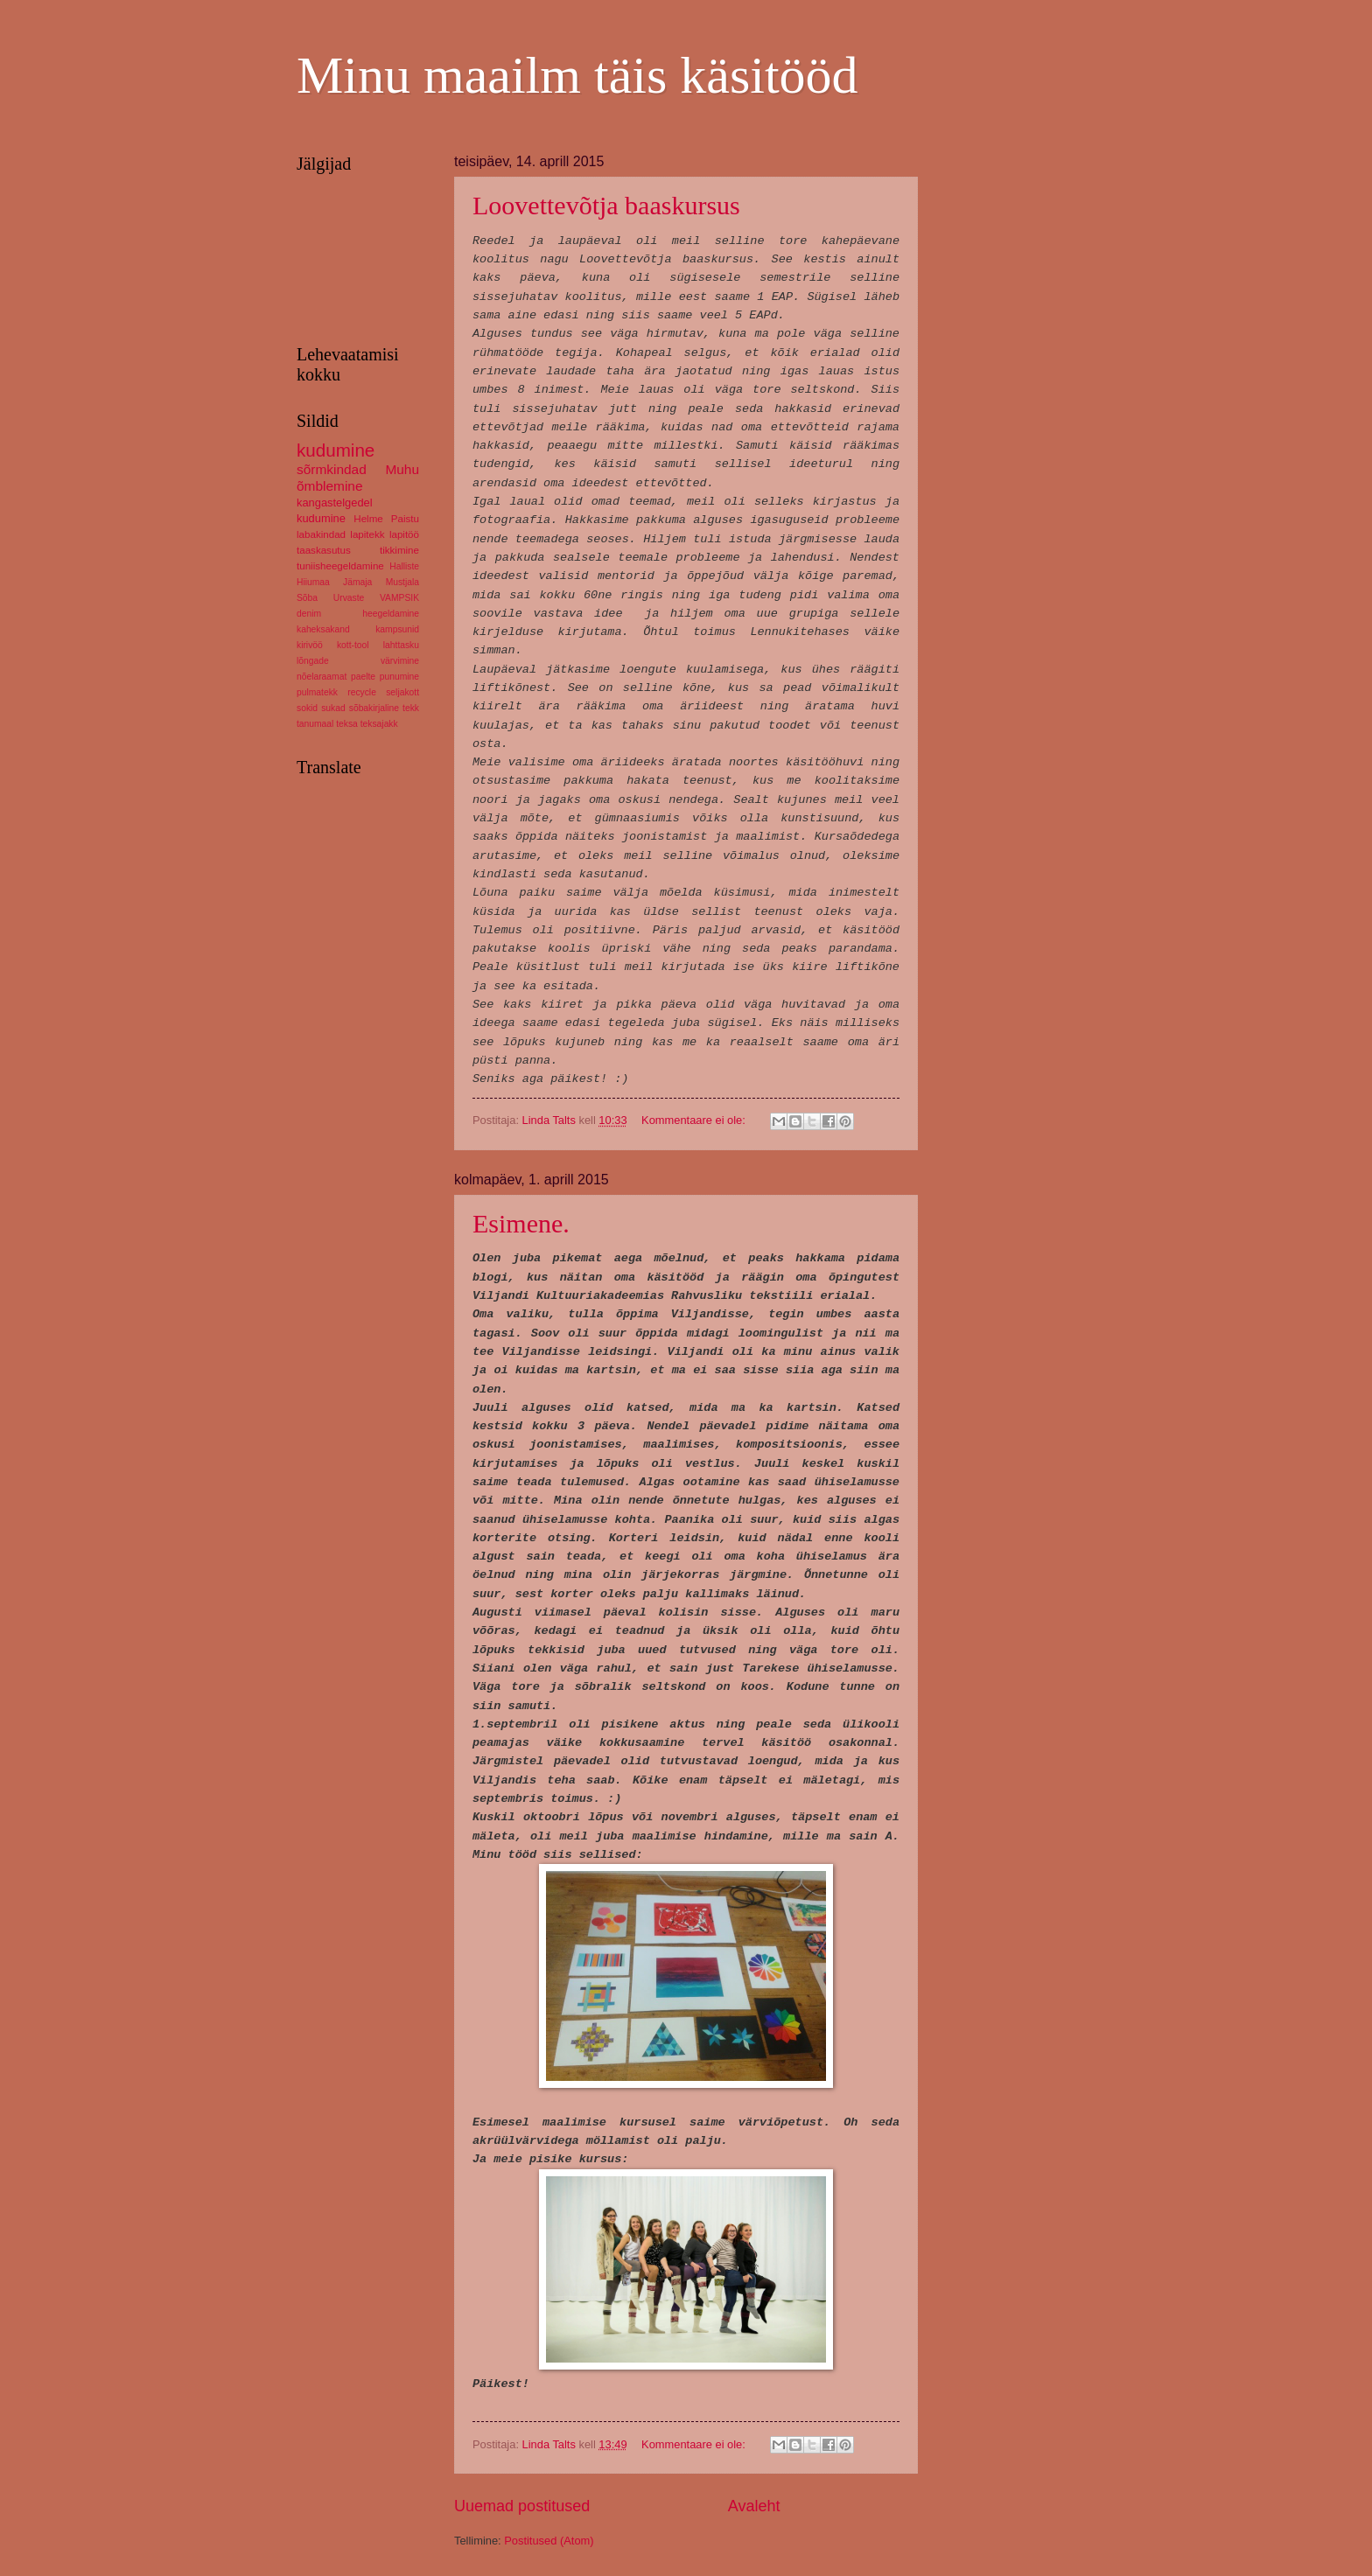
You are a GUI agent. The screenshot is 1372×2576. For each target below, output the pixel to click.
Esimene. (521, 1223)
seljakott (402, 692)
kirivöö (310, 645)
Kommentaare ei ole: (694, 1120)
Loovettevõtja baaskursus (606, 205)
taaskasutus (324, 550)
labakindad (321, 534)
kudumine (335, 450)
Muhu (402, 469)
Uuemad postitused (522, 2506)
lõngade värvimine (358, 661)
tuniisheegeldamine (340, 566)
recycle (361, 692)
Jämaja (357, 582)
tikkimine (399, 550)
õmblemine (330, 485)
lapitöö (404, 534)
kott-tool (353, 645)
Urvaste (348, 598)
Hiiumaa (313, 582)
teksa (347, 724)
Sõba (307, 598)
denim (309, 613)
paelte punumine (385, 676)
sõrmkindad (332, 469)
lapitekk (367, 534)
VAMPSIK (399, 598)
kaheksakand (323, 629)
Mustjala (402, 582)
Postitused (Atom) (548, 2540)
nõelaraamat (321, 676)
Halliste (404, 566)
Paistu (405, 518)
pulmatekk (317, 692)
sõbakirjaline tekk (384, 708)
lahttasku (401, 645)
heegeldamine (390, 613)
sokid (307, 708)
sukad (333, 708)
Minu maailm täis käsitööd (577, 75)
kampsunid (397, 629)
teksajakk (379, 724)
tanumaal (315, 724)
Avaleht (754, 2506)
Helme (368, 518)
